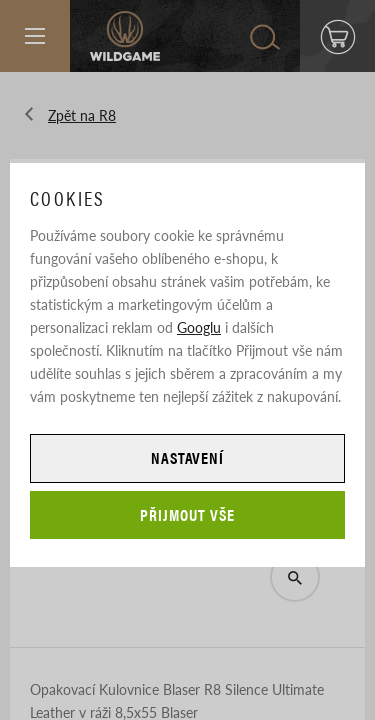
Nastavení (188, 457)
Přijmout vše (187, 514)
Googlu (199, 327)
